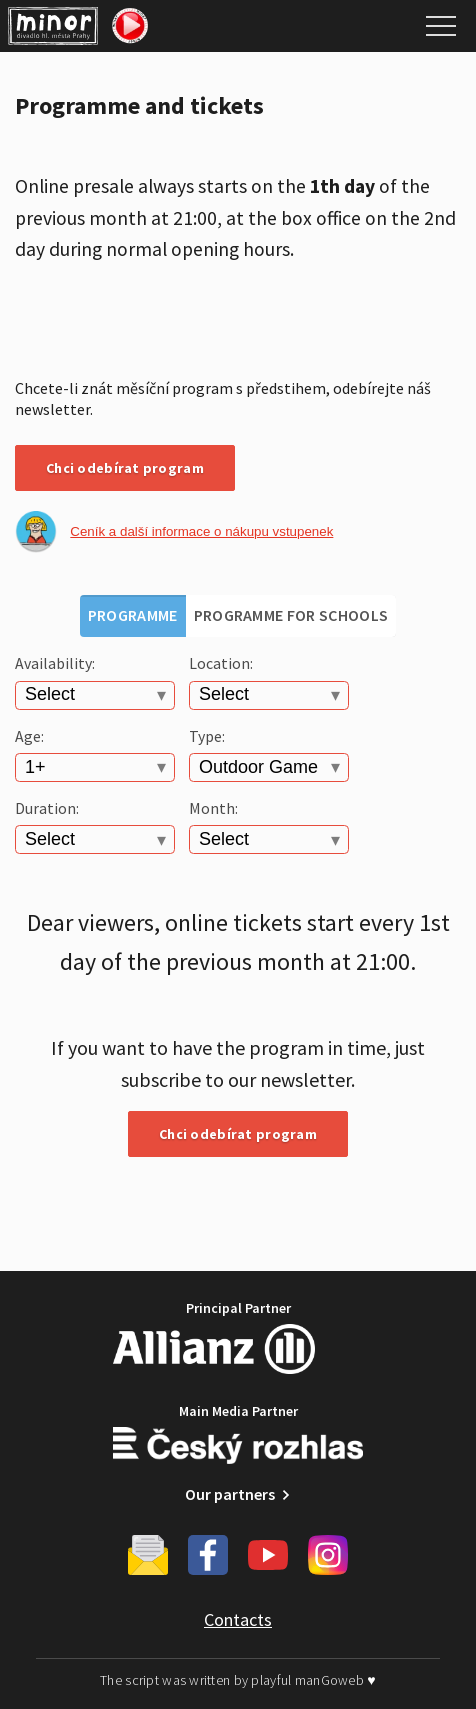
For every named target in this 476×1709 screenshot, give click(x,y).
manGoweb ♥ (335, 1680)
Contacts (238, 1619)
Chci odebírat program (125, 468)
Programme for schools (291, 615)
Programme (133, 615)
